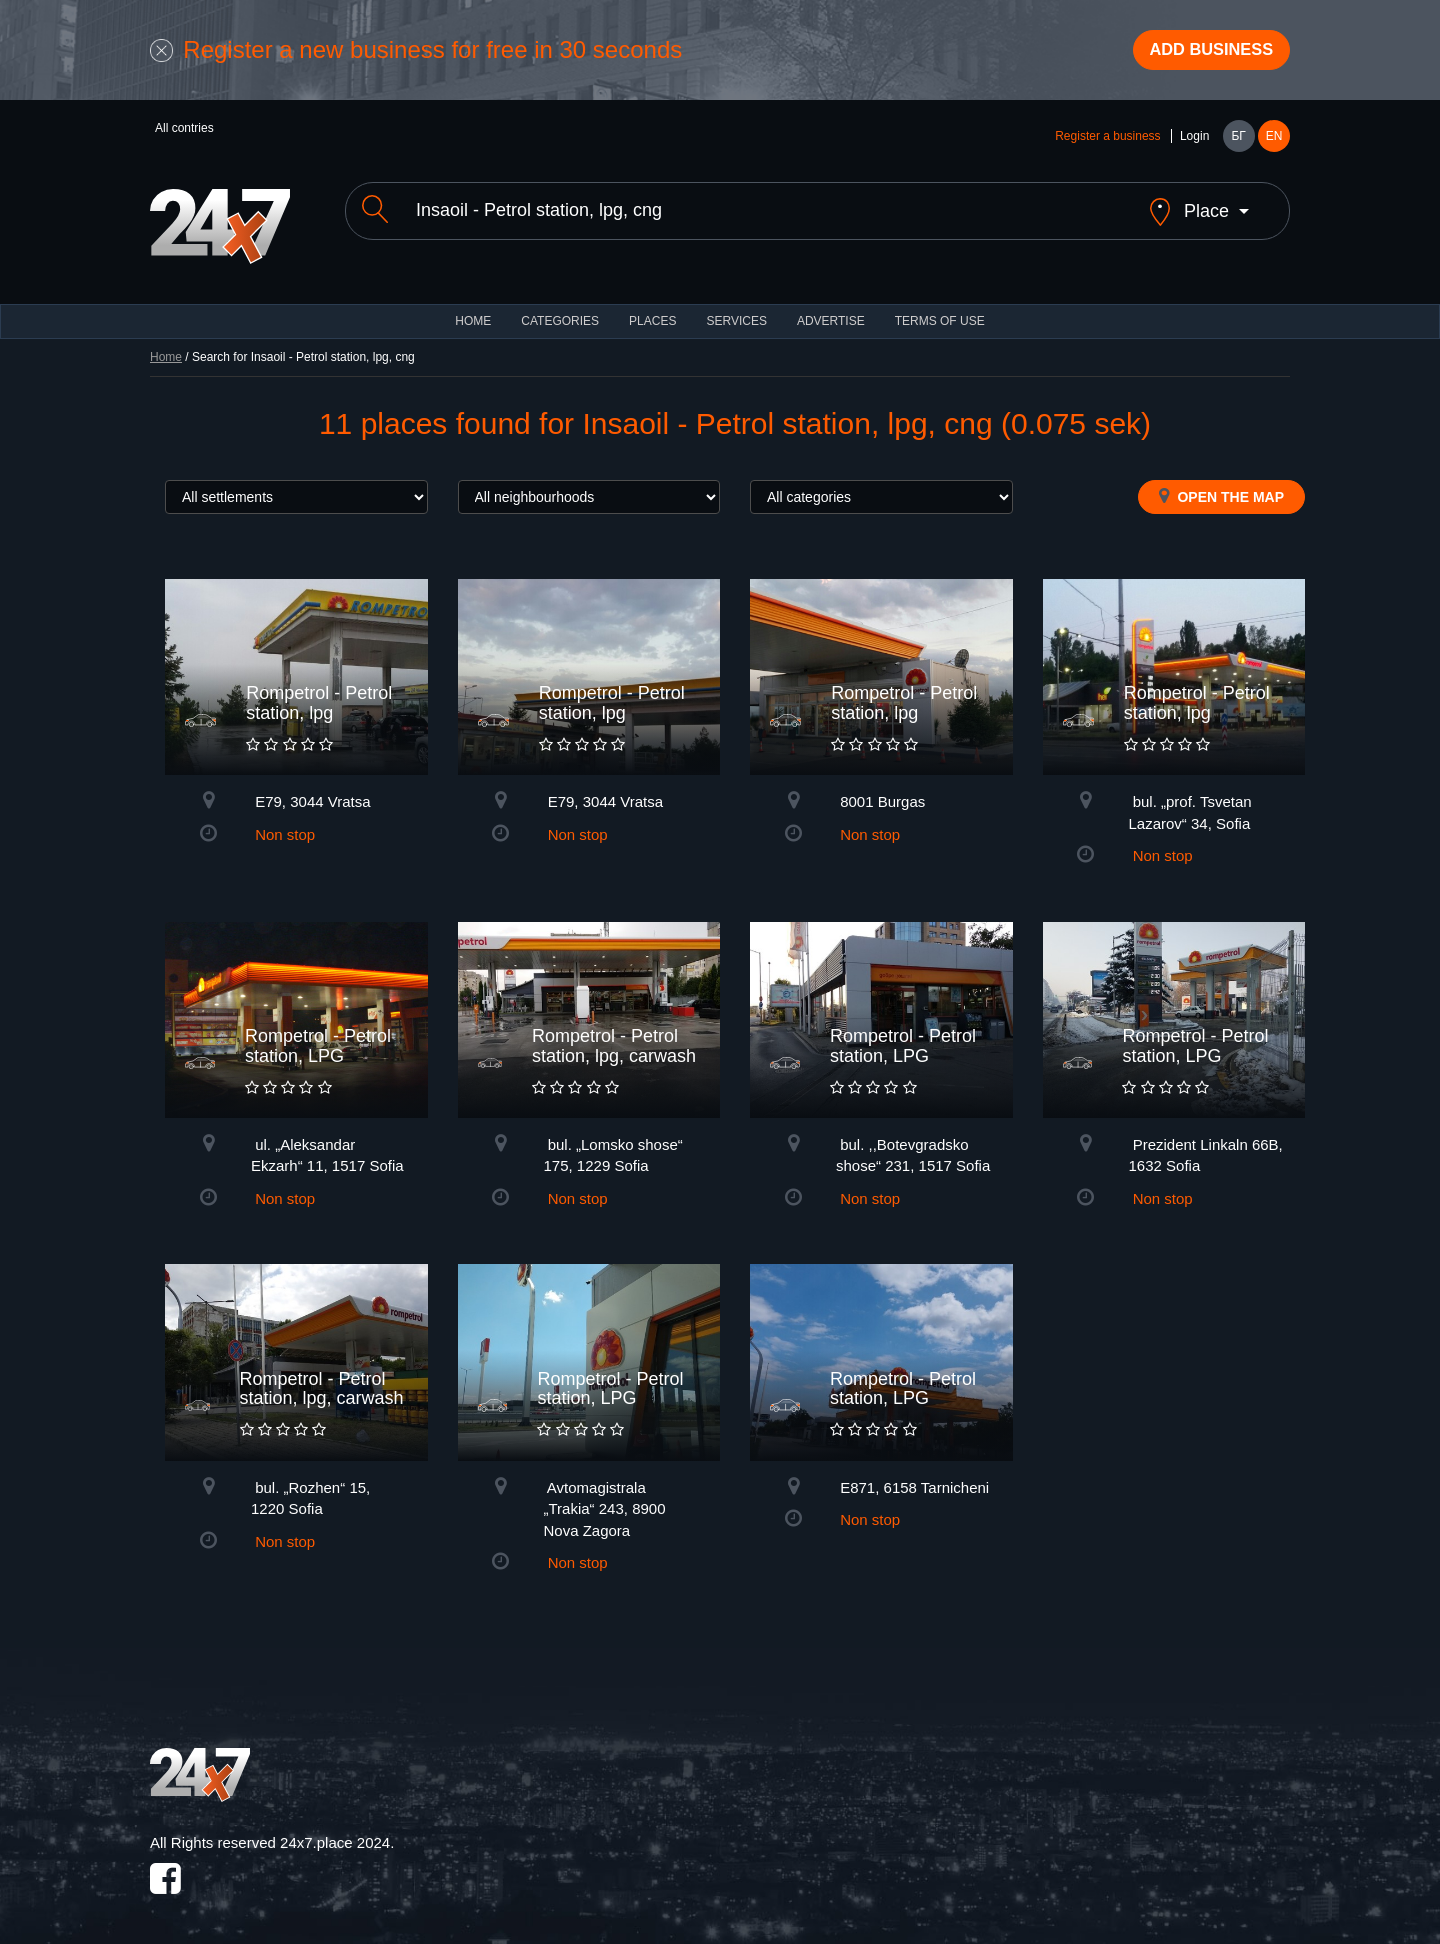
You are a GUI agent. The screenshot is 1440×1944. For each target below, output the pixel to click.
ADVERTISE (831, 310)
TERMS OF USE (940, 310)
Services (736, 310)
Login (1194, 142)
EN (1274, 142)
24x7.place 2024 (335, 1831)
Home (166, 346)
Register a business (1107, 142)
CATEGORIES (560, 310)
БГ (1238, 142)
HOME (473, 310)
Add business (1201, 53)
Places (652, 310)
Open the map (1221, 485)
